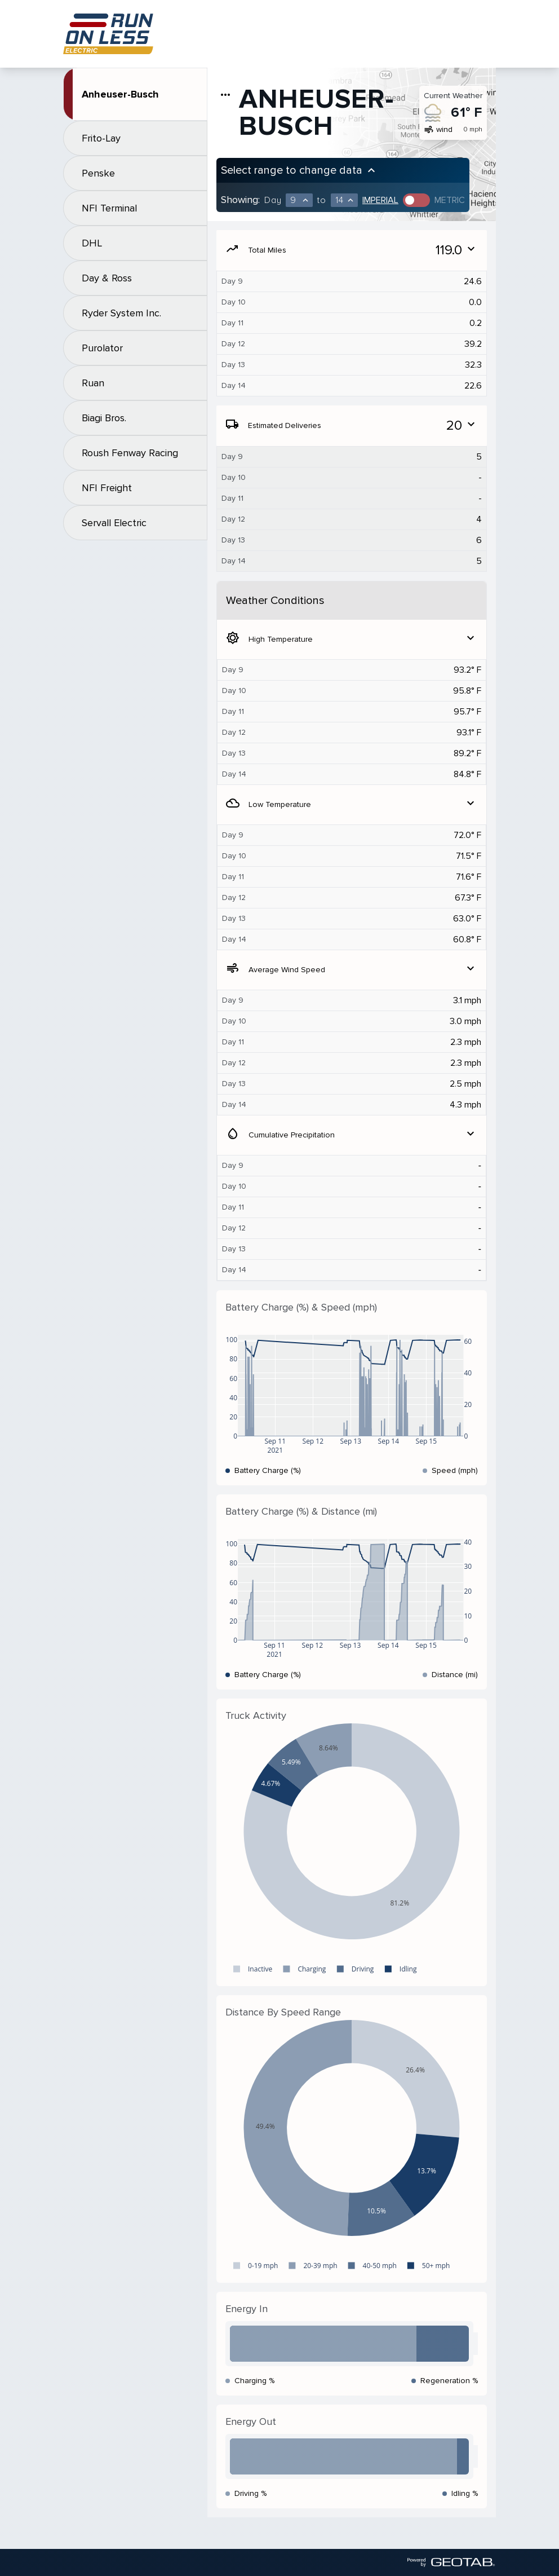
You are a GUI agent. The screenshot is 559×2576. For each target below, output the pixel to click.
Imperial (380, 200)
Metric (449, 200)
